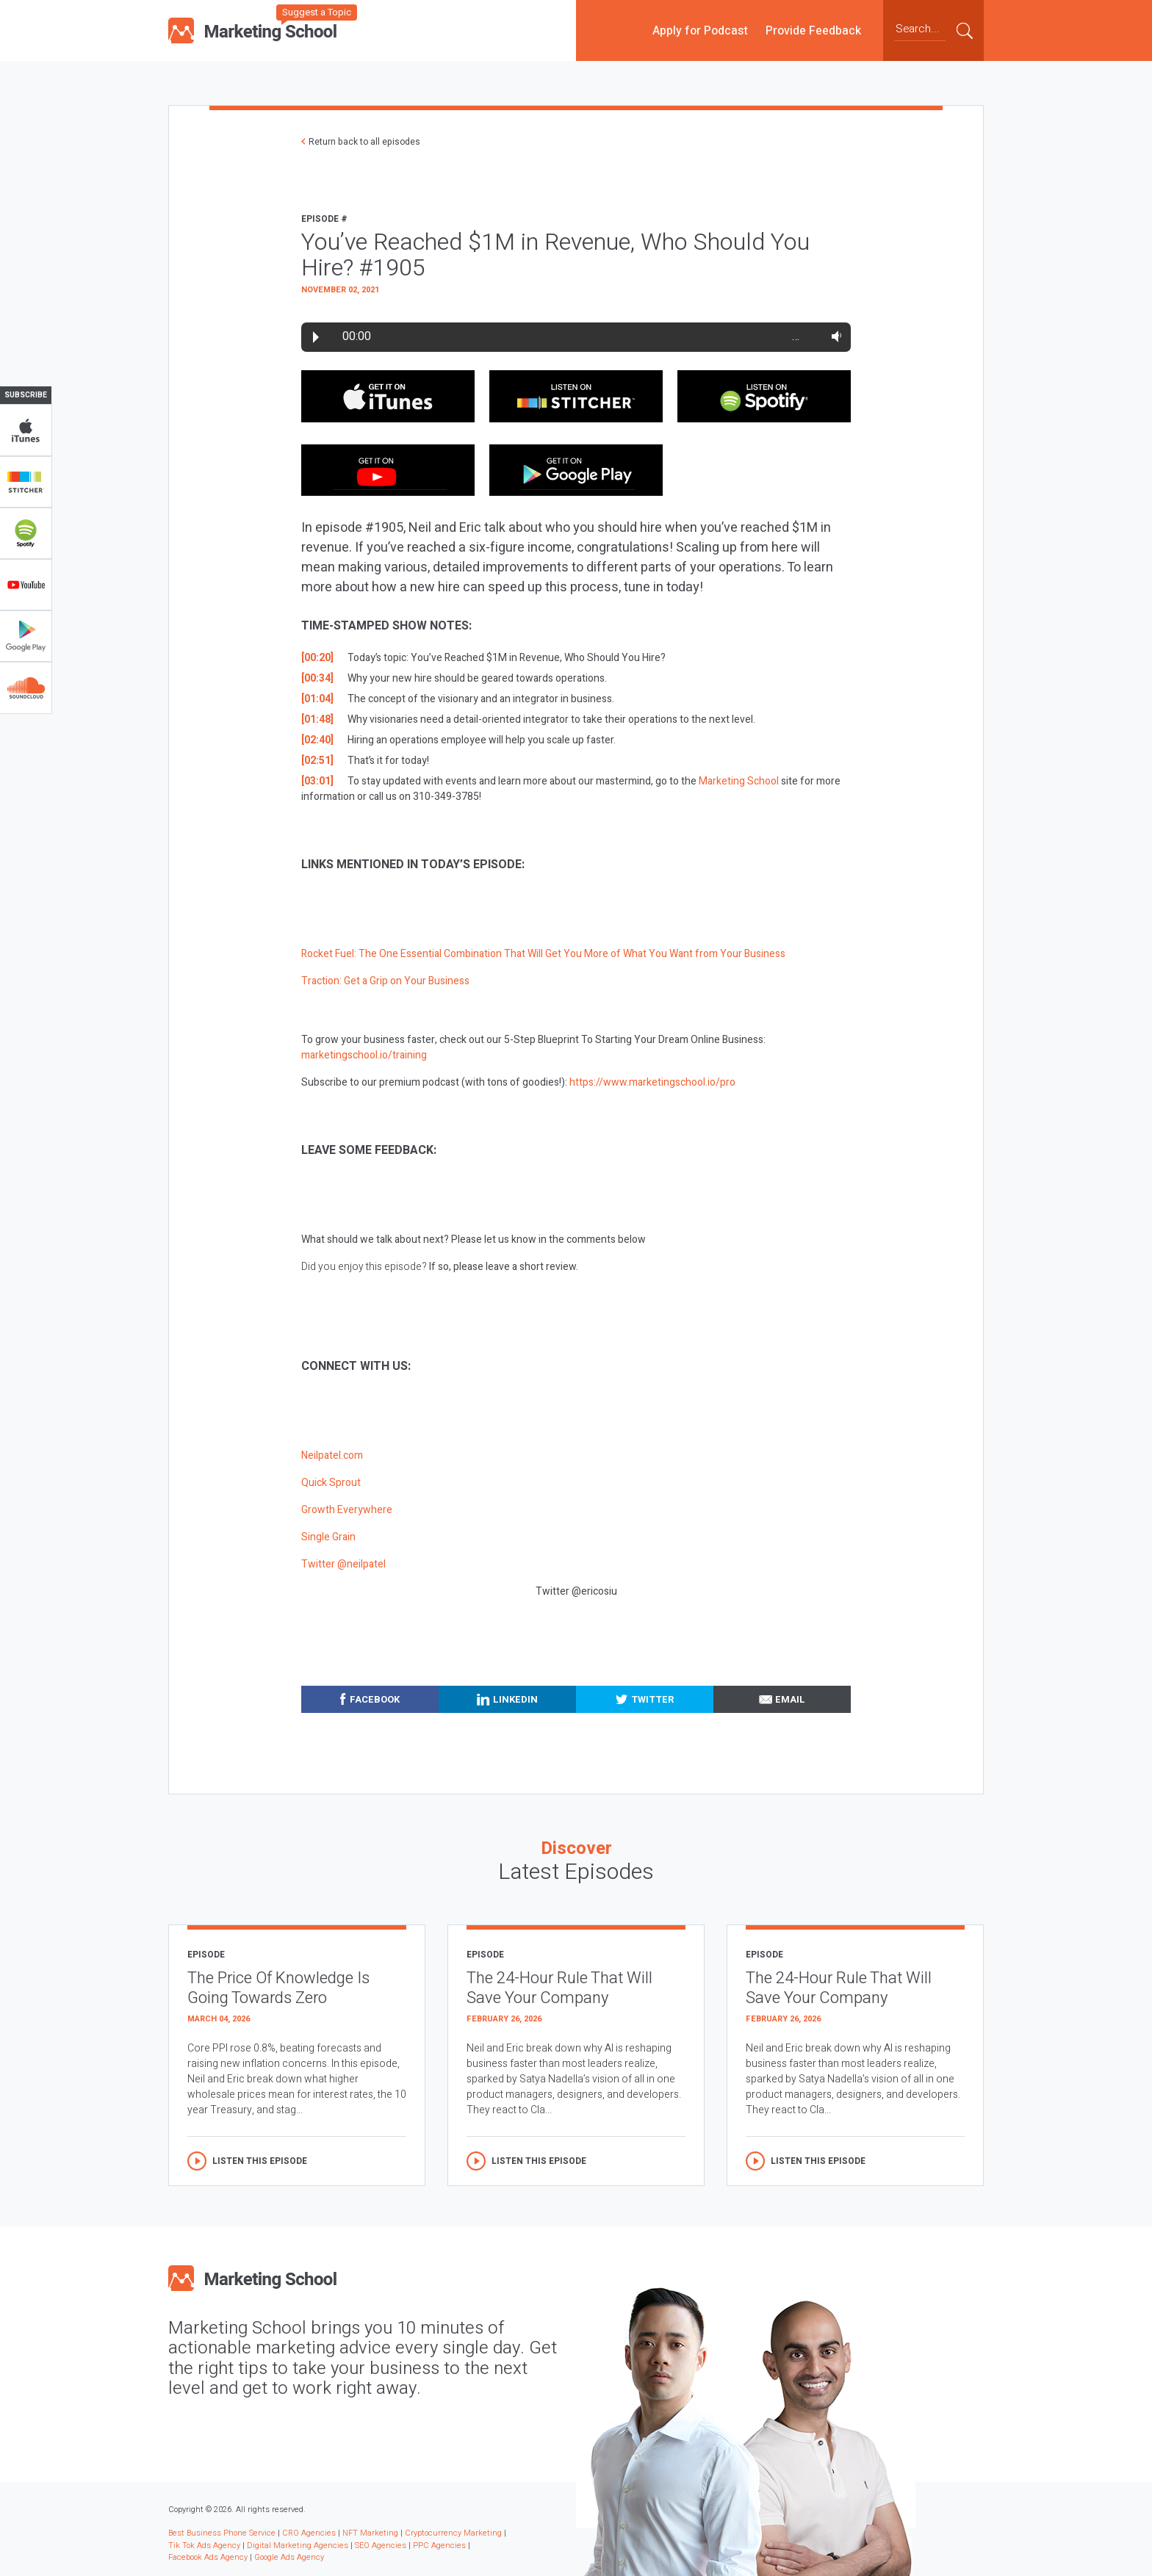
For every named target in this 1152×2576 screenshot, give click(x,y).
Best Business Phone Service (222, 2533)
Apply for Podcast (700, 30)
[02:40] (317, 740)
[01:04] (317, 699)
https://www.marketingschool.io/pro (652, 1082)
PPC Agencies (439, 2545)
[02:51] (317, 760)
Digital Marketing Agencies (297, 2545)
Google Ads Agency (289, 2557)
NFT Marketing (370, 2533)
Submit (965, 30)
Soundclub (25, 687)
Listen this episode (259, 2161)
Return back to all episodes (364, 141)
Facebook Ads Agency (208, 2557)
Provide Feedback (813, 30)
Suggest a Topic (316, 12)
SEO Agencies (380, 2545)
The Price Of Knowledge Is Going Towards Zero (278, 1988)
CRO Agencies (309, 2533)
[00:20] (317, 657)
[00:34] (317, 678)
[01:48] (317, 719)
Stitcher (25, 482)
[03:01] (317, 781)
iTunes (25, 430)
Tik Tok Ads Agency (204, 2545)
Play (316, 337)
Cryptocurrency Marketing (453, 2533)
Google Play (25, 636)
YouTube (25, 584)
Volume (833, 336)
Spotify (25, 533)
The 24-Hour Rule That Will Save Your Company (559, 1988)
